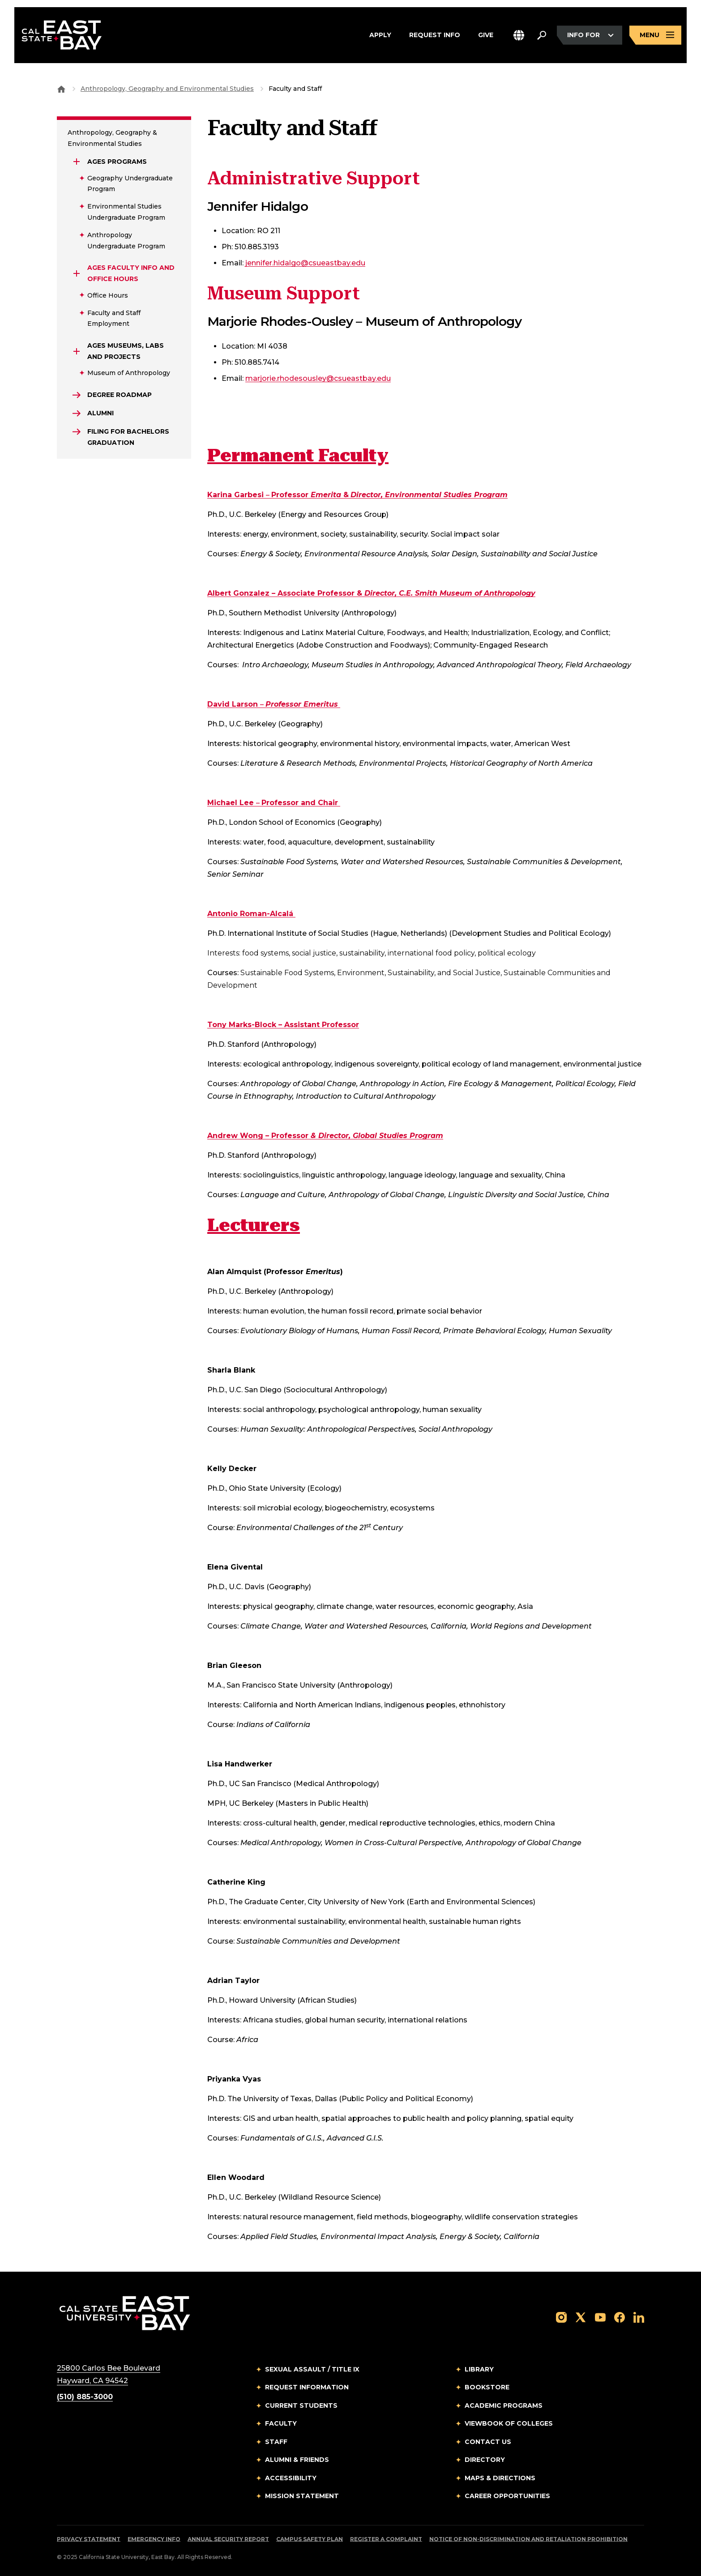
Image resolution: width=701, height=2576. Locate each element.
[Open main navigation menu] (655, 35)
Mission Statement (302, 2496)
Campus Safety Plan (309, 2539)
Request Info (434, 35)
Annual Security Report (228, 2539)
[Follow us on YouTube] (600, 2316)
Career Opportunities (507, 2496)
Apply (380, 35)
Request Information (307, 2387)
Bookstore (487, 2387)
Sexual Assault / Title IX (312, 2369)
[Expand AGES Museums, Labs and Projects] (76, 351)
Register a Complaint (386, 2539)
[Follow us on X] (580, 2316)
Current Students (301, 2405)
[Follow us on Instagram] (561, 2316)
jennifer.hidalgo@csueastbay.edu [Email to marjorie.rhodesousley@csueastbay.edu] (305, 263)
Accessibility (290, 2478)
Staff (276, 2442)
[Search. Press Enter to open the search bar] (542, 35)
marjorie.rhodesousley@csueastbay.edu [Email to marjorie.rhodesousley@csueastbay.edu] (318, 378)
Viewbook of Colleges (509, 2423)
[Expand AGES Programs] (76, 162)
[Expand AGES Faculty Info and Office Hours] (76, 273)
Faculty (281, 2423)
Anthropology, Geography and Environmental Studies (167, 89)
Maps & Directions (500, 2478)
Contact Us (488, 2442)
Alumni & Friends (297, 2460)
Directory (485, 2460)
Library (479, 2369)
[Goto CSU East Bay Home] (61, 88)
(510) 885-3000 (85, 2397)
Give (485, 35)
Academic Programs (504, 2405)
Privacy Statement (88, 2539)
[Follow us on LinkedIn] (638, 2316)
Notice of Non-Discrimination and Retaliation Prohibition (528, 2539)
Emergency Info (154, 2539)
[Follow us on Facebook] (619, 2316)
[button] (518, 35)
